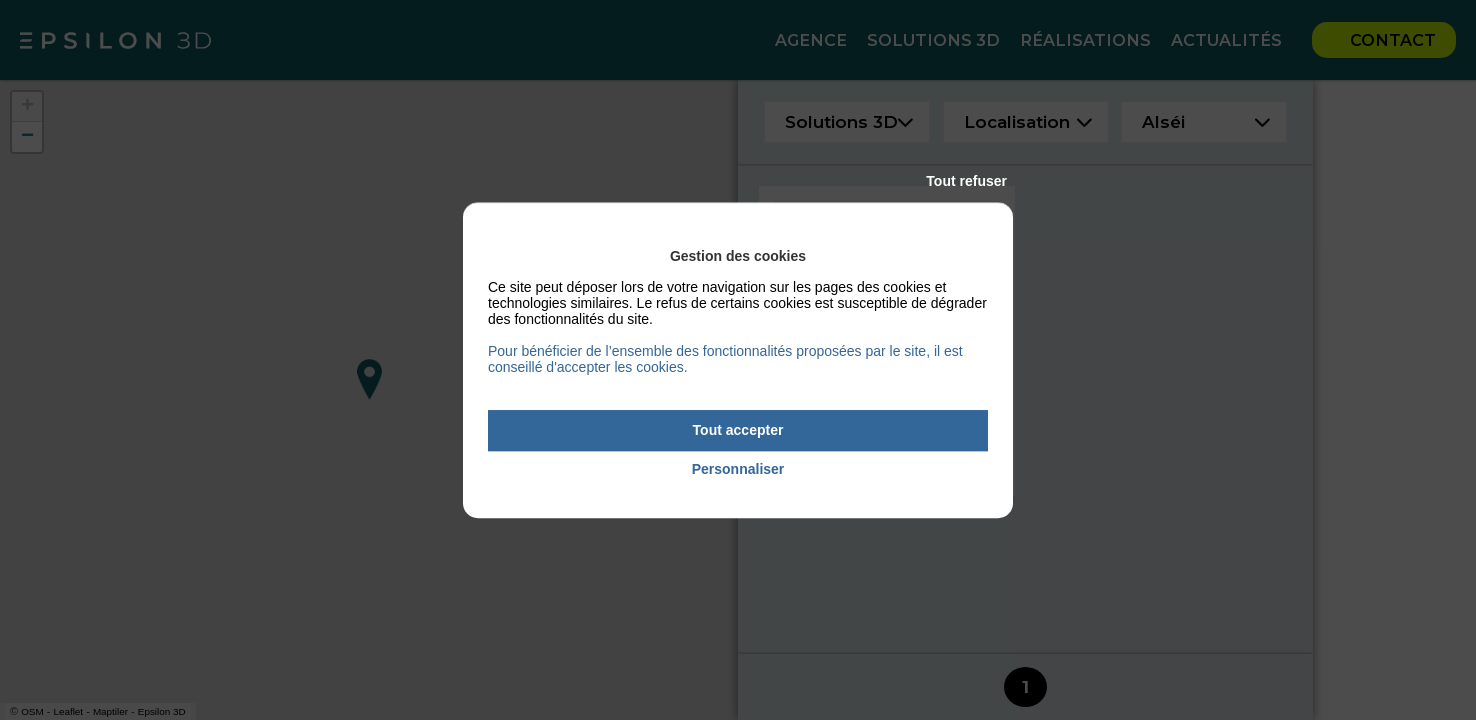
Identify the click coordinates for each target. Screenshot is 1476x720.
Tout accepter (738, 430)
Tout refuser (966, 181)
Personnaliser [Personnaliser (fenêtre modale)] (738, 469)
